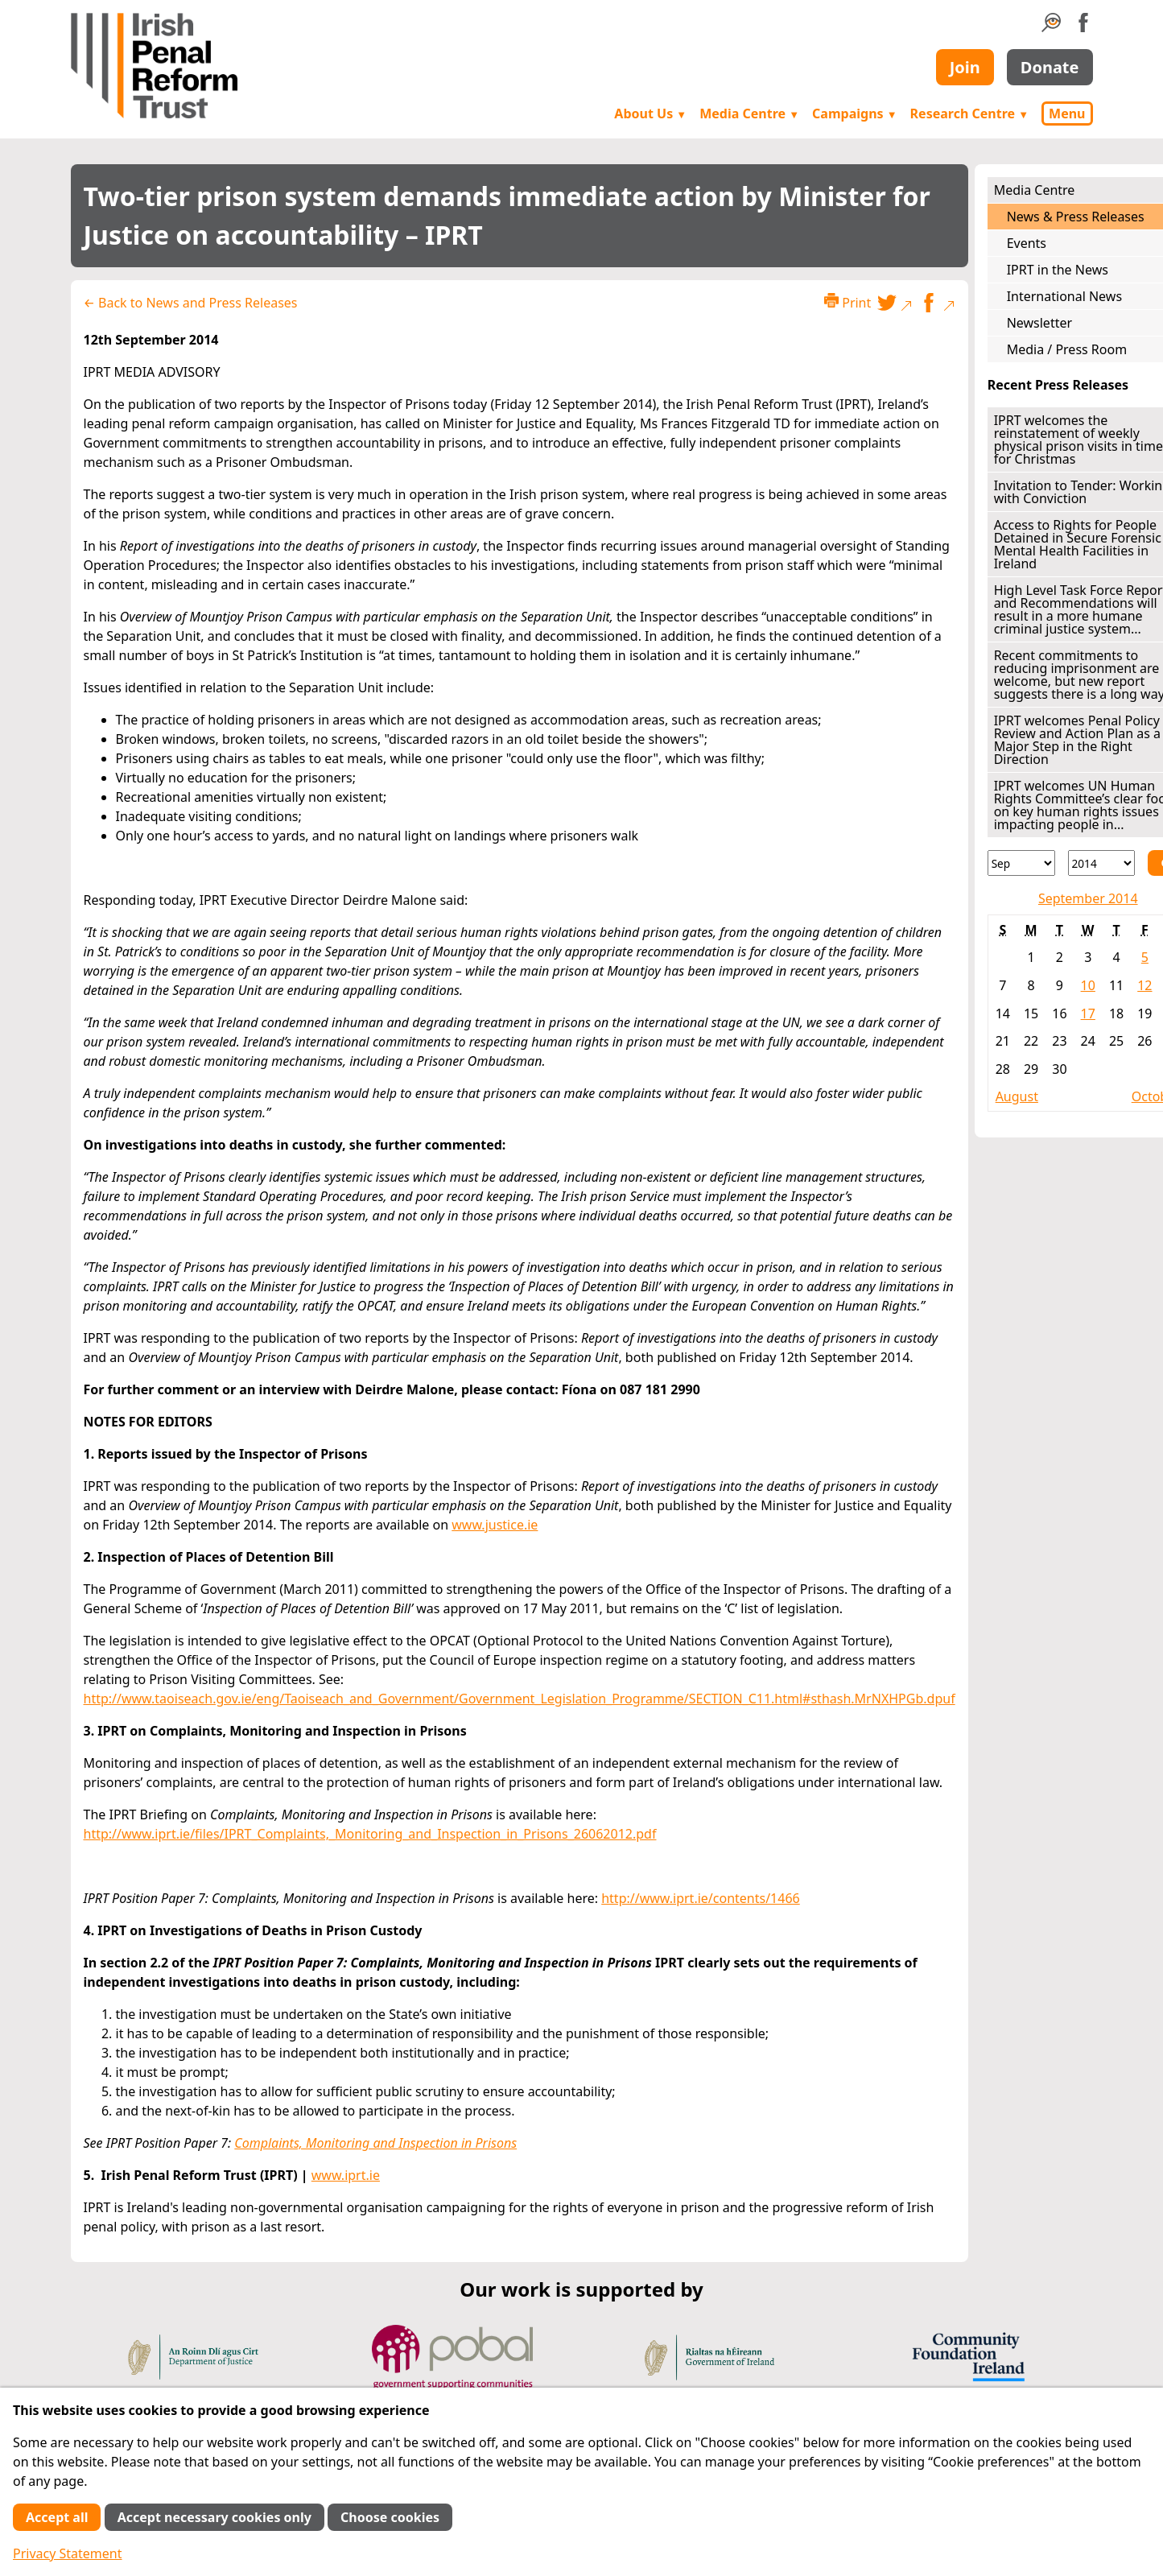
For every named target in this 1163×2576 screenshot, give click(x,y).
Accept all (57, 2517)
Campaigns (854, 113)
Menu (1067, 113)
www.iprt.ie (345, 2175)
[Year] (1102, 863)
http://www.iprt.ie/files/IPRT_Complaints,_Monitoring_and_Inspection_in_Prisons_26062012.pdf (370, 1834)
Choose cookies (389, 2517)
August (1017, 1096)
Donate (1050, 67)
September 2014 (1088, 898)
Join (965, 67)
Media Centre (749, 113)
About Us (650, 113)
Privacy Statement (67, 2553)
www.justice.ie (495, 1525)
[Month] (1021, 863)
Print (847, 302)
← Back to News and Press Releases (191, 303)
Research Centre (969, 113)
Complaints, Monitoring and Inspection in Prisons (375, 2143)
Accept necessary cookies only (214, 2517)
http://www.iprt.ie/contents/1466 (700, 1898)
